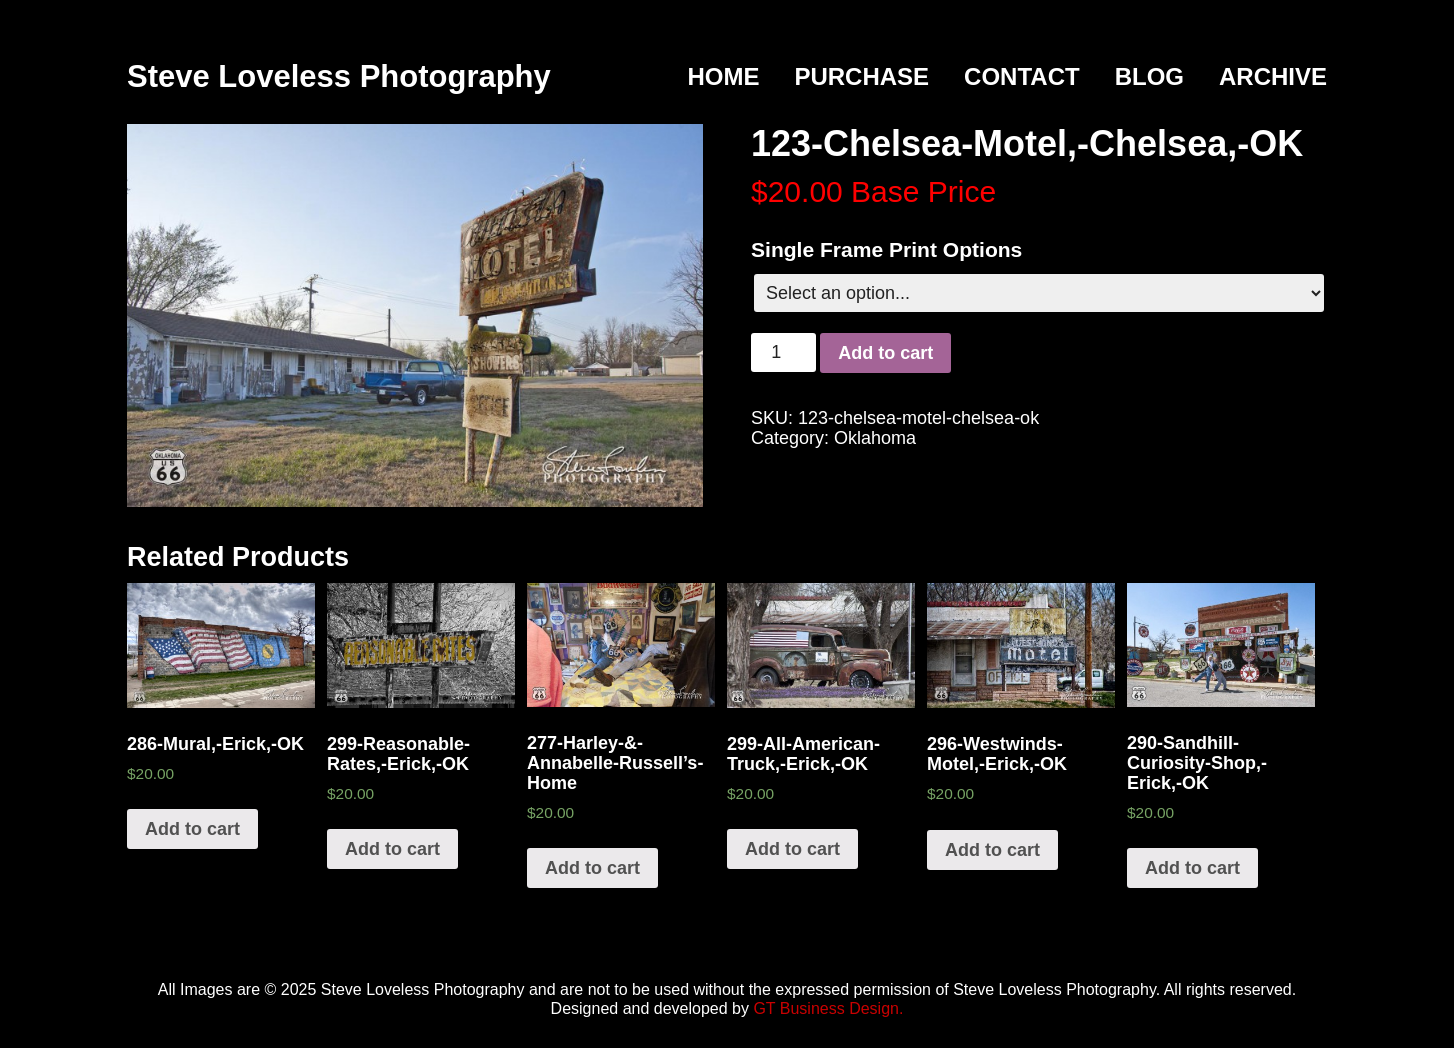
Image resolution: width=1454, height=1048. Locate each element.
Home (723, 76)
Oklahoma (875, 438)
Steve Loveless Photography (339, 76)
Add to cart (885, 353)
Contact (1022, 76)
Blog (1149, 76)
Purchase (861, 76)
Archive (1273, 76)
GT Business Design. (828, 1008)
